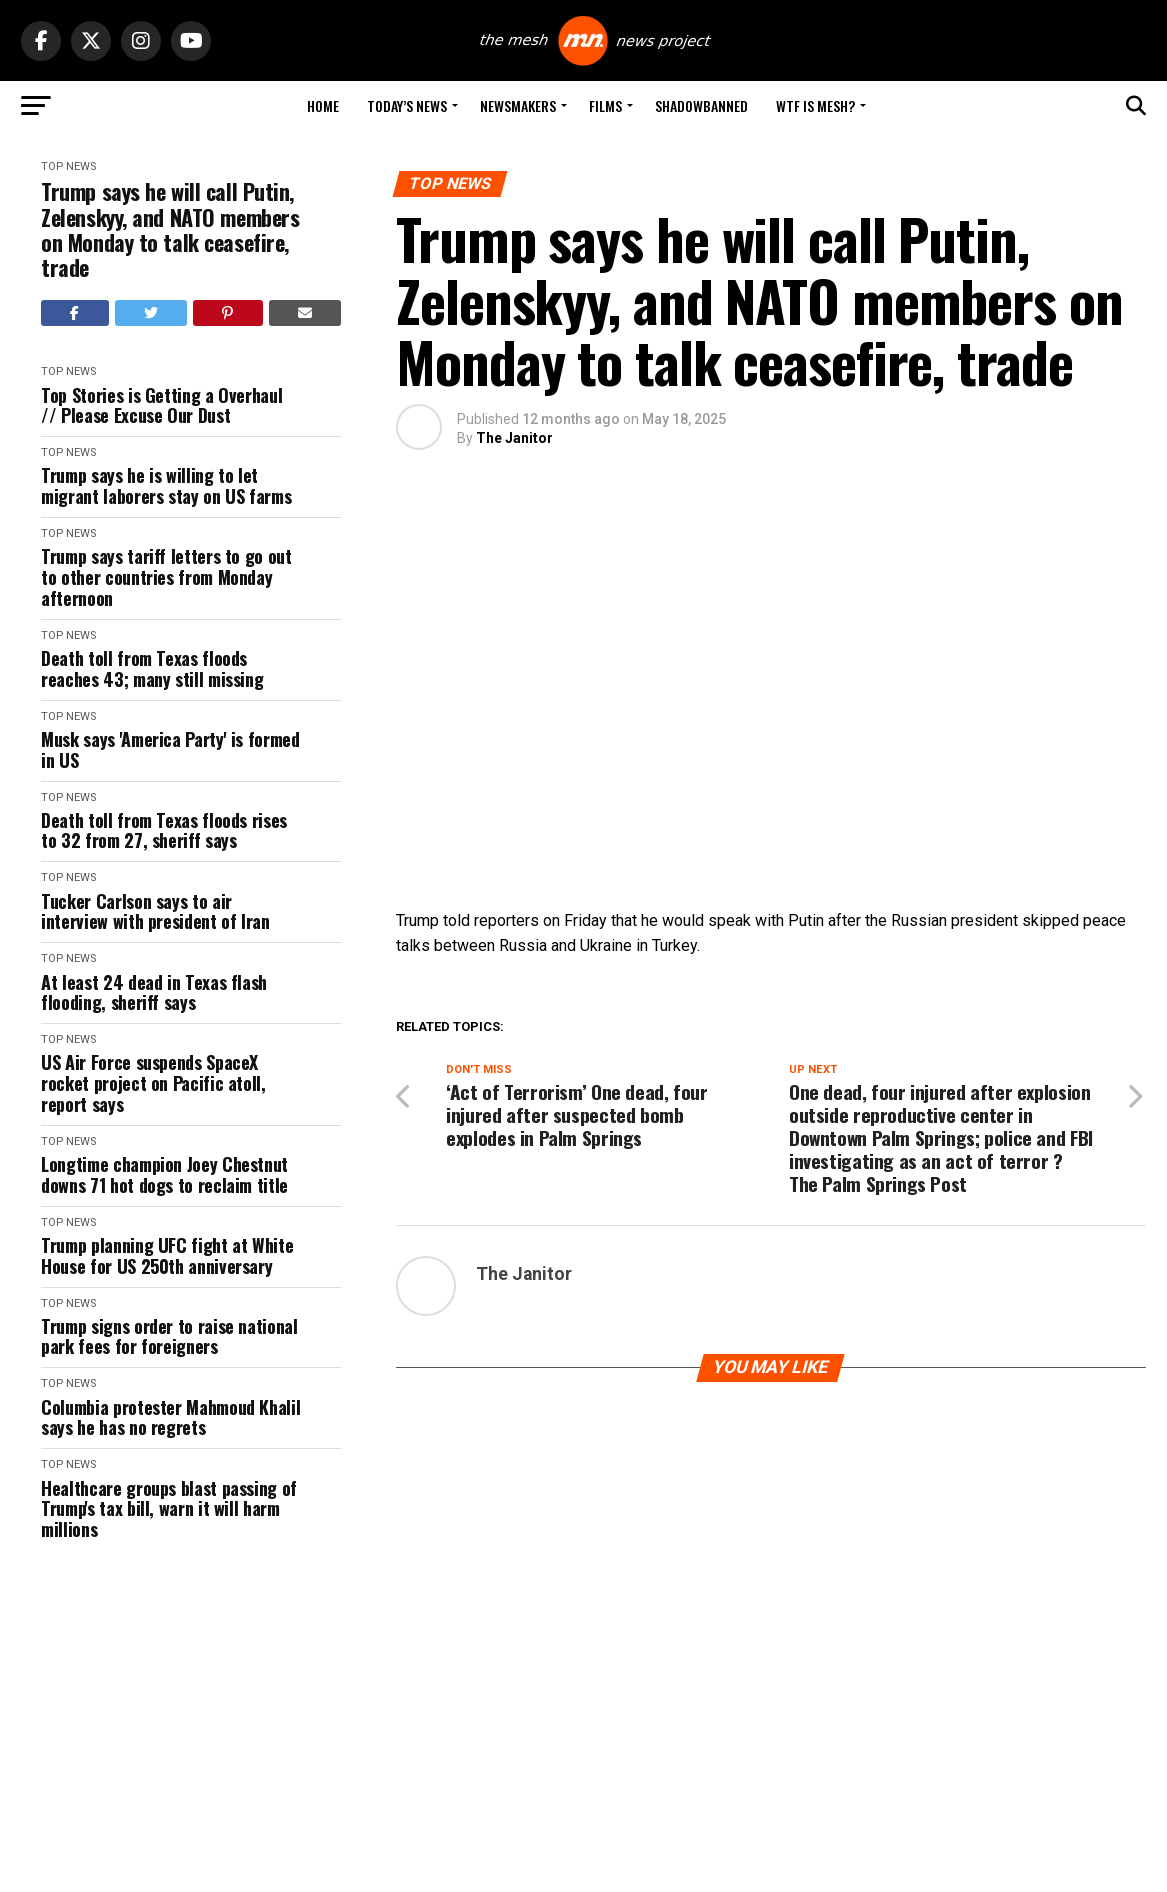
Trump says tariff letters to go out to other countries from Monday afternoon (166, 577)
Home (323, 105)
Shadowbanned (701, 105)
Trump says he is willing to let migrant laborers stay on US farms (166, 485)
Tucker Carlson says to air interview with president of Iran (155, 911)
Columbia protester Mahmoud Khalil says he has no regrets (170, 1417)
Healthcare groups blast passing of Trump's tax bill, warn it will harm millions (169, 1509)
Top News (68, 166)
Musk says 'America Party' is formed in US (170, 749)
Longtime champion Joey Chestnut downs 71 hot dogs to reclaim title (164, 1174)
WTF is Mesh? (815, 105)
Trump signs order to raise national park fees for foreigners (169, 1336)
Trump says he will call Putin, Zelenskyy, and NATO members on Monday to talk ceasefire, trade (170, 229)
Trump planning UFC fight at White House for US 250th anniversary (167, 1255)
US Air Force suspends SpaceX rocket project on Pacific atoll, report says (153, 1083)
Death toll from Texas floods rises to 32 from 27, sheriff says (164, 830)
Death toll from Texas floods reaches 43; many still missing (152, 668)
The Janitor (514, 438)
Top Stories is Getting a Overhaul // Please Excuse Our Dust (161, 405)
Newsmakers (518, 105)
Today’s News (407, 105)
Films (605, 105)
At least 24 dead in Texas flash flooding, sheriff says (154, 992)
